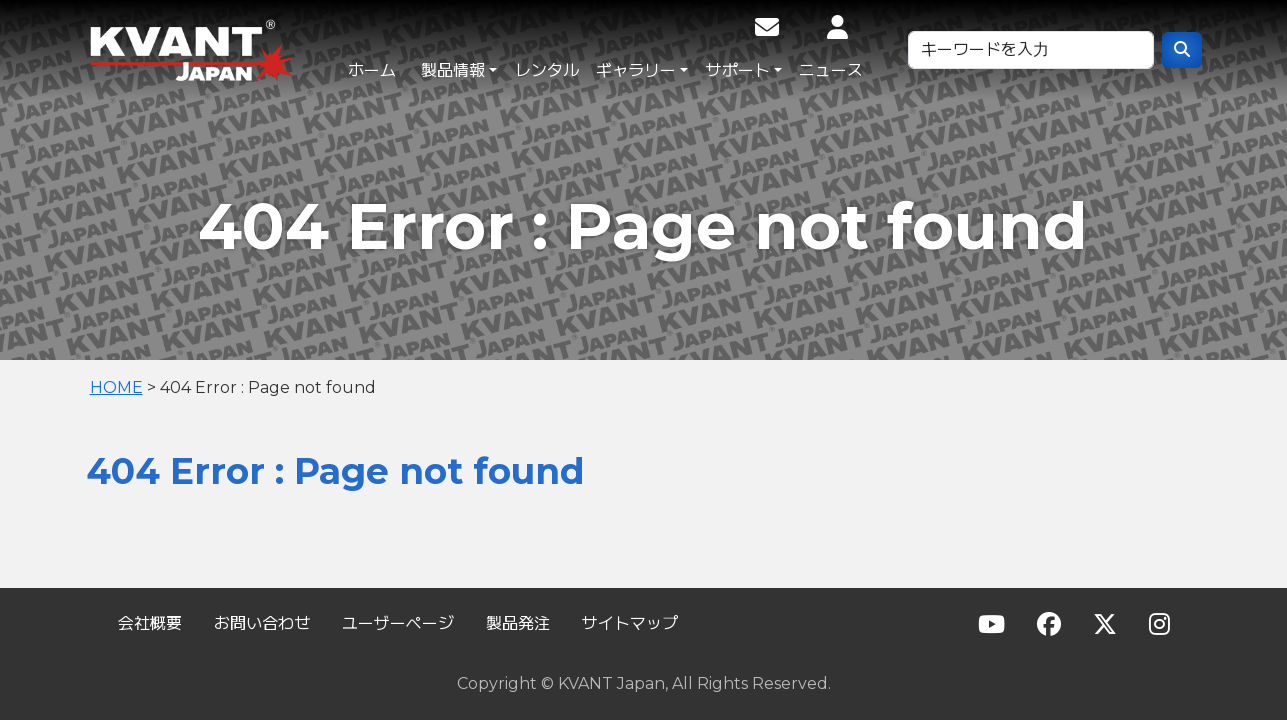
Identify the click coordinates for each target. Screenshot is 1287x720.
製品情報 (453, 70)
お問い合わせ (262, 623)
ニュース (831, 70)
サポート (738, 70)
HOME (116, 387)
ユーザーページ (398, 623)
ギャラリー (636, 70)
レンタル (547, 70)
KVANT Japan (236, 50)
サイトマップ (630, 623)
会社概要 (150, 623)
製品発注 (518, 623)
